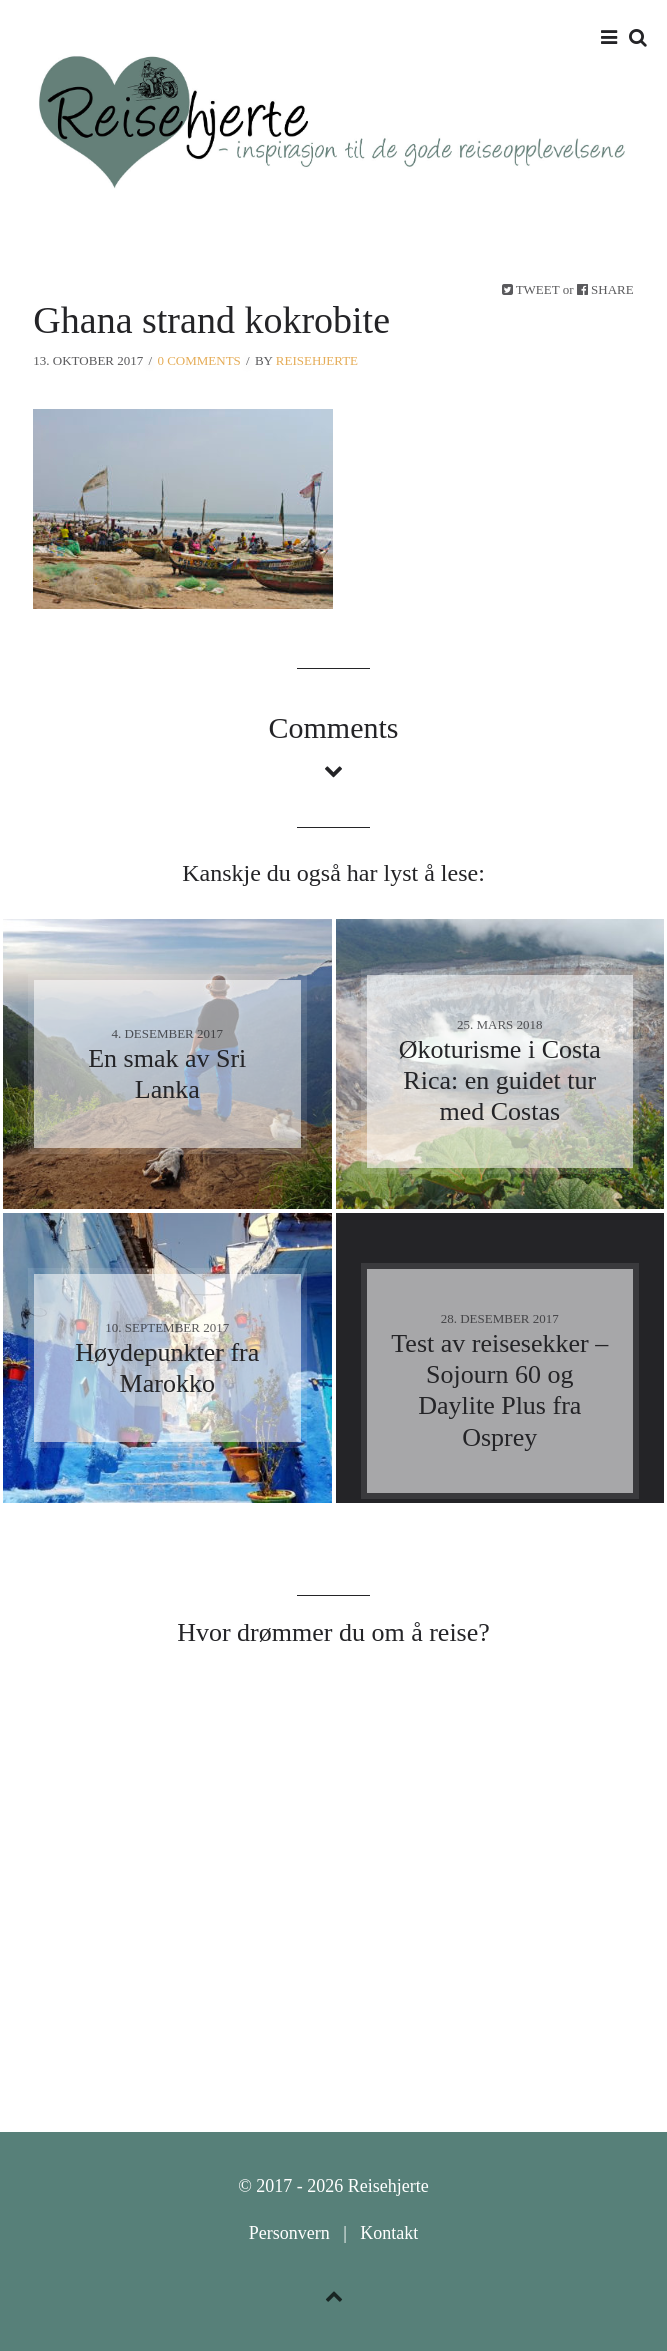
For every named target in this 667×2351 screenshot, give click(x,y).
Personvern (289, 2233)
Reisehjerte (317, 360)
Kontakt (389, 2233)
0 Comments (198, 360)
